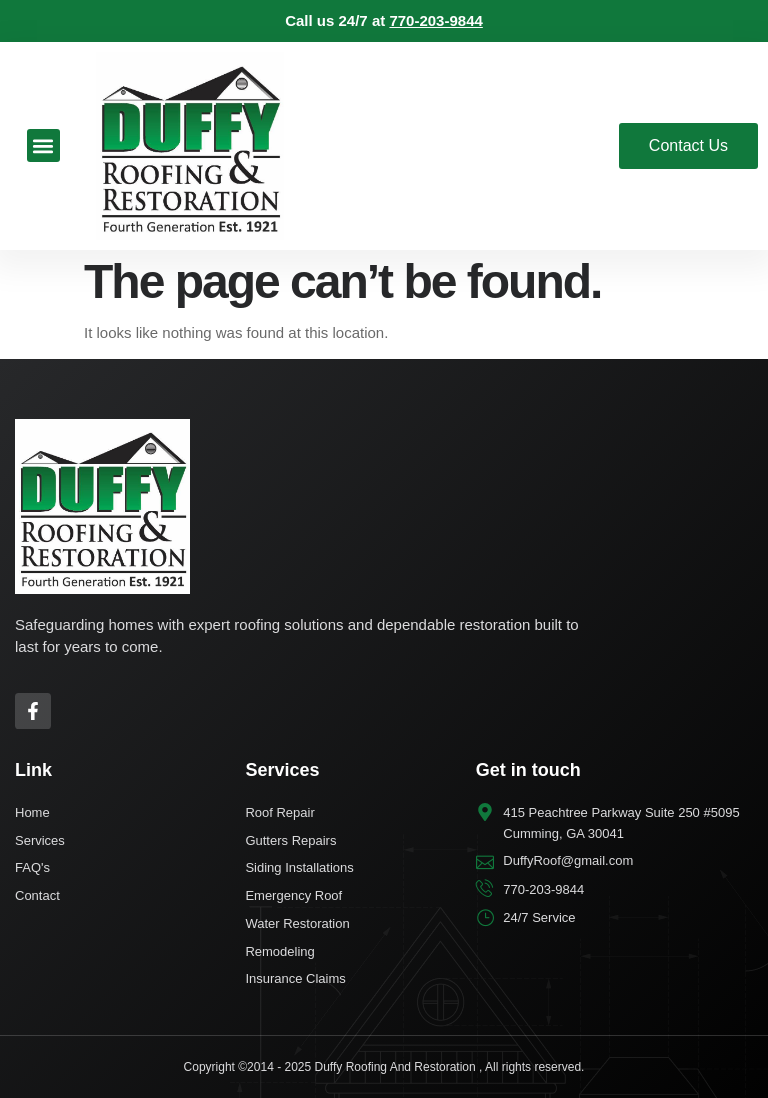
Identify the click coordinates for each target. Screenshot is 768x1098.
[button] (43, 145)
